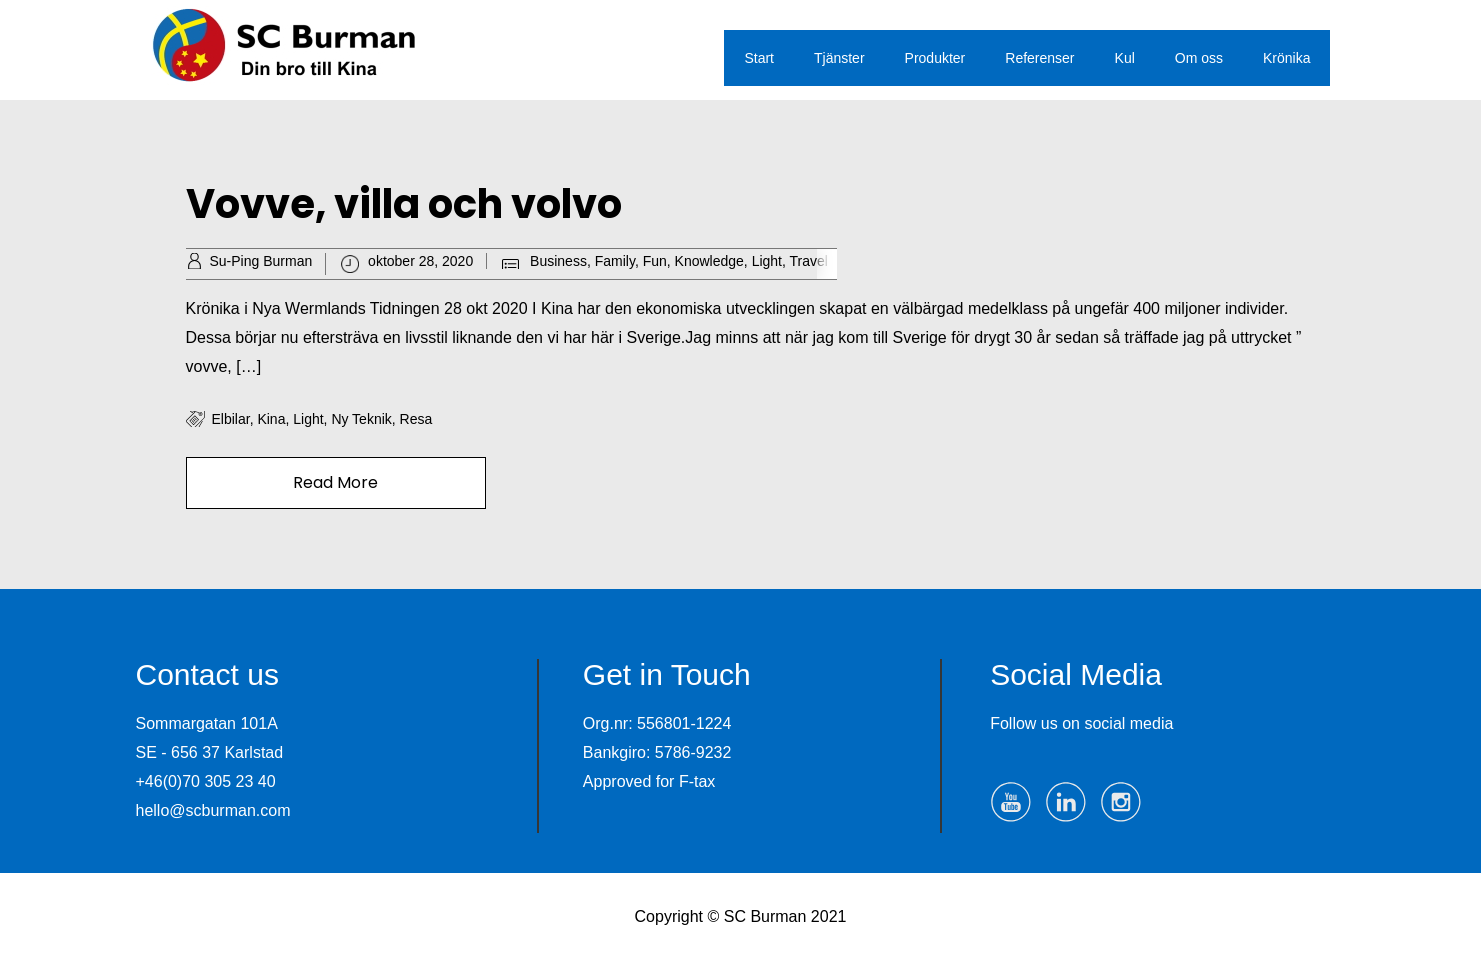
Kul (1125, 58)
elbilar (231, 419)
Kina (271, 419)
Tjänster (839, 58)
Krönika (1286, 58)
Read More (335, 482)
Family (615, 261)
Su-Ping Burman (261, 261)
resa (416, 419)
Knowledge (709, 261)
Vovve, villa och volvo (404, 204)
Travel (809, 261)
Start (759, 58)
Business (558, 261)
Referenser (1039, 58)
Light (767, 261)
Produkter (935, 58)
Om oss (1199, 58)
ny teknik (361, 419)
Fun (655, 261)
